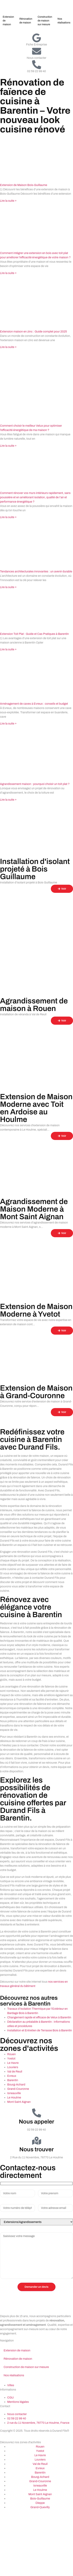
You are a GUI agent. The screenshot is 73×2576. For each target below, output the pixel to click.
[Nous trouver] (36, 2140)
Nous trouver (36, 2149)
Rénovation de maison (25, 20)
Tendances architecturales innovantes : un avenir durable (36, 571)
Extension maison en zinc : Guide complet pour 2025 (33, 331)
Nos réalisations (14, 2375)
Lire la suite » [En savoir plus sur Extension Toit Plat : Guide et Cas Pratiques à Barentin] (8, 649)
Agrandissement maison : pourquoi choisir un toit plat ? (35, 783)
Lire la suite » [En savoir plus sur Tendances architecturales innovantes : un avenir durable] (8, 587)
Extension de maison (8, 21)
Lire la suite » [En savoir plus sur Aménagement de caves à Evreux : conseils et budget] (8, 723)
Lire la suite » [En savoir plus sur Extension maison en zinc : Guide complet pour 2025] (8, 347)
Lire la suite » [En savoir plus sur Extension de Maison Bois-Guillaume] (8, 200)
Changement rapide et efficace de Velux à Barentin (39, 2017)
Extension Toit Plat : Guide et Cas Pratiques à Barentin (34, 633)
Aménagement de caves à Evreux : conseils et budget (34, 703)
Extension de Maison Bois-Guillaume (23, 185)
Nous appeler (36, 2121)
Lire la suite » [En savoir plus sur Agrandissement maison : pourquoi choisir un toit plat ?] (8, 799)
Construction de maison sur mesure (45, 21)
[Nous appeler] (36, 2112)
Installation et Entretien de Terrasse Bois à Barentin (39, 2030)
